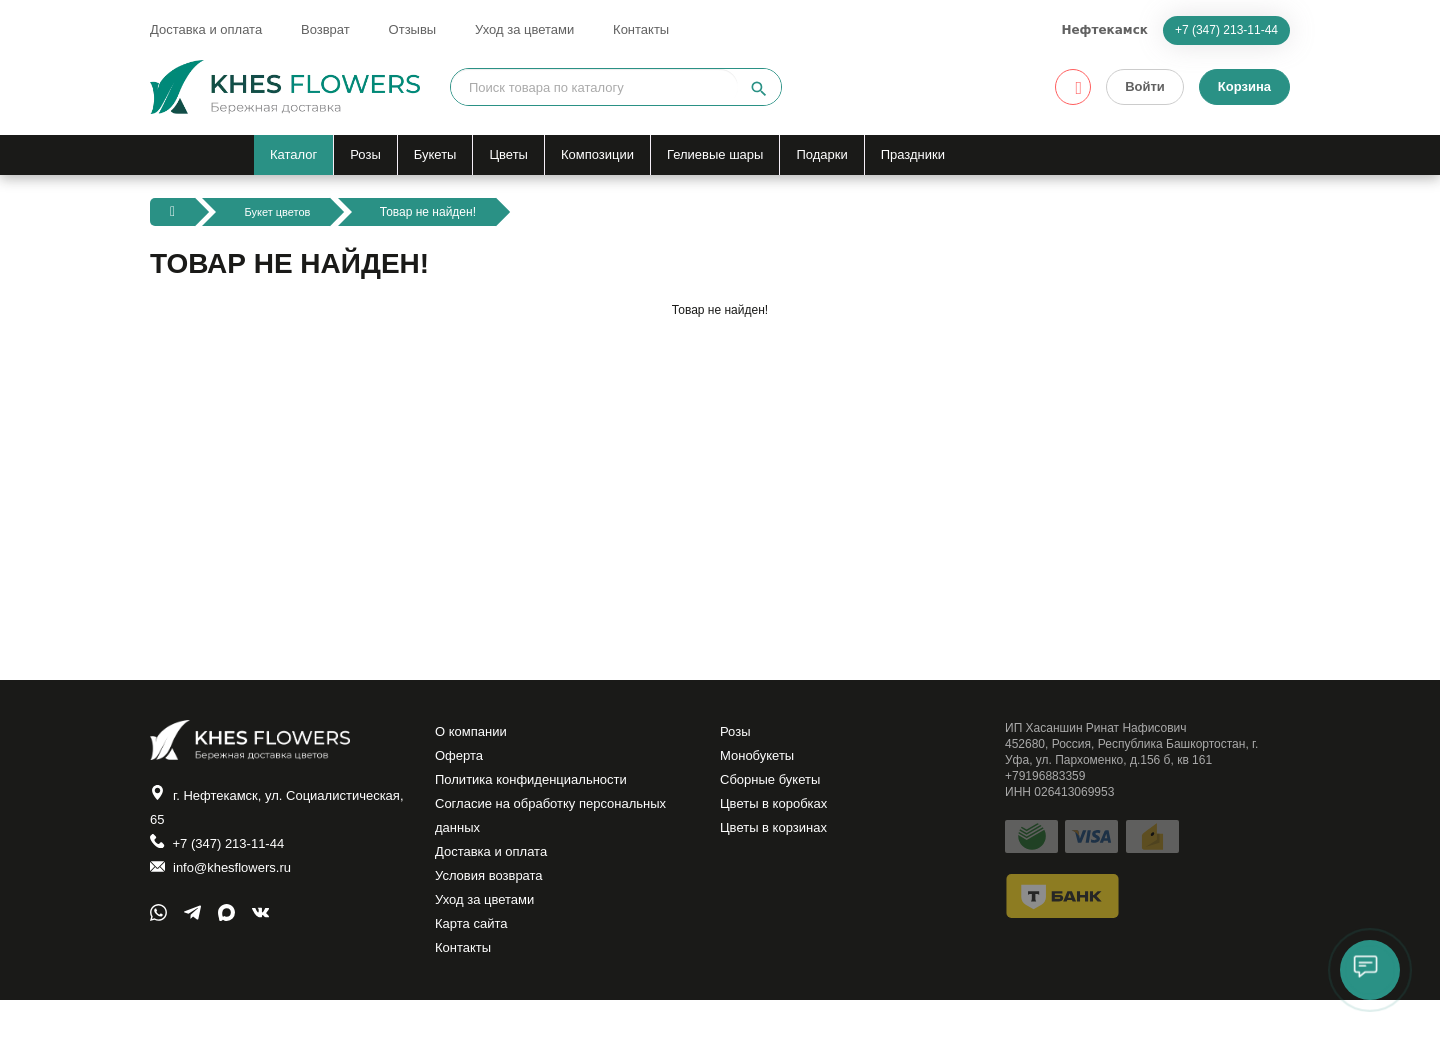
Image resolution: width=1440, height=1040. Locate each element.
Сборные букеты (774, 790)
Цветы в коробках (778, 818)
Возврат (325, 29)
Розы (365, 154)
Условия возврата (493, 902)
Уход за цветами (524, 29)
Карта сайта (474, 958)
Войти (1145, 86)
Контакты (641, 29)
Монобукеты (760, 762)
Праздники (913, 154)
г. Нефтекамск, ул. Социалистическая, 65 (234, 810)
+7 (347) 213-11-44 (1226, 30)
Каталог (293, 154)
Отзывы (413, 29)
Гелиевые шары (715, 154)
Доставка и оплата (206, 29)
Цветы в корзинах (777, 846)
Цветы (508, 154)
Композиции (597, 154)
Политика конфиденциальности (538, 790)
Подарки (821, 154)
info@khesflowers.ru (225, 881)
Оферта (461, 762)
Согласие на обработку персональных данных (559, 832)
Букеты (435, 154)
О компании (473, 734)
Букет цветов (280, 212)
